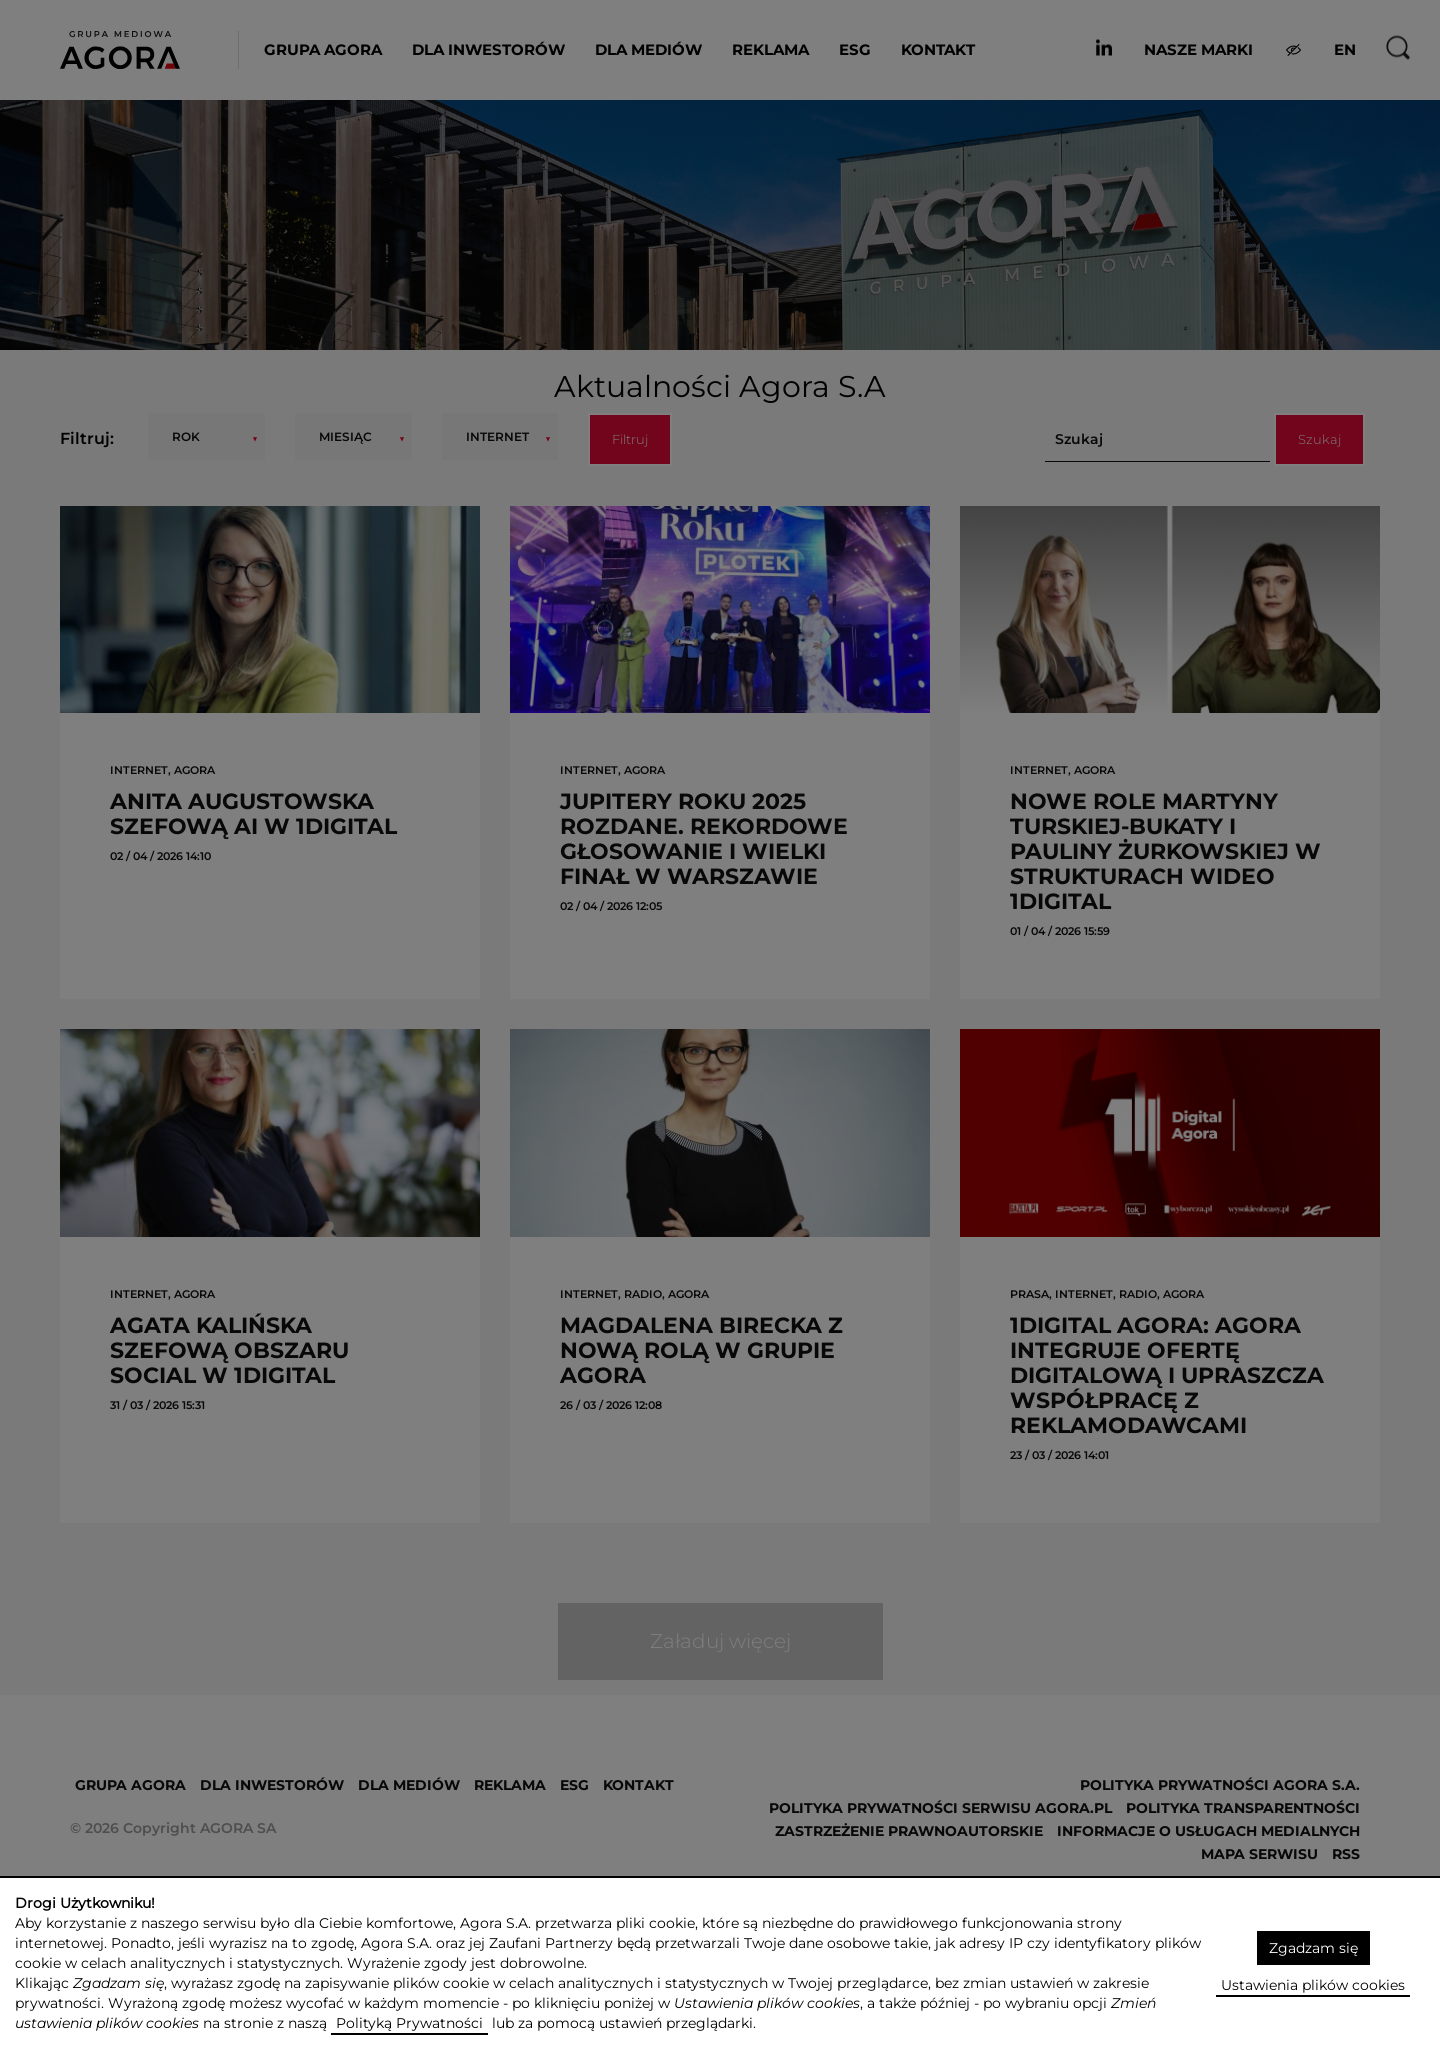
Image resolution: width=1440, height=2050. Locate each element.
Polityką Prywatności (409, 2023)
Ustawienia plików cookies (1313, 1985)
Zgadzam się (1313, 1948)
